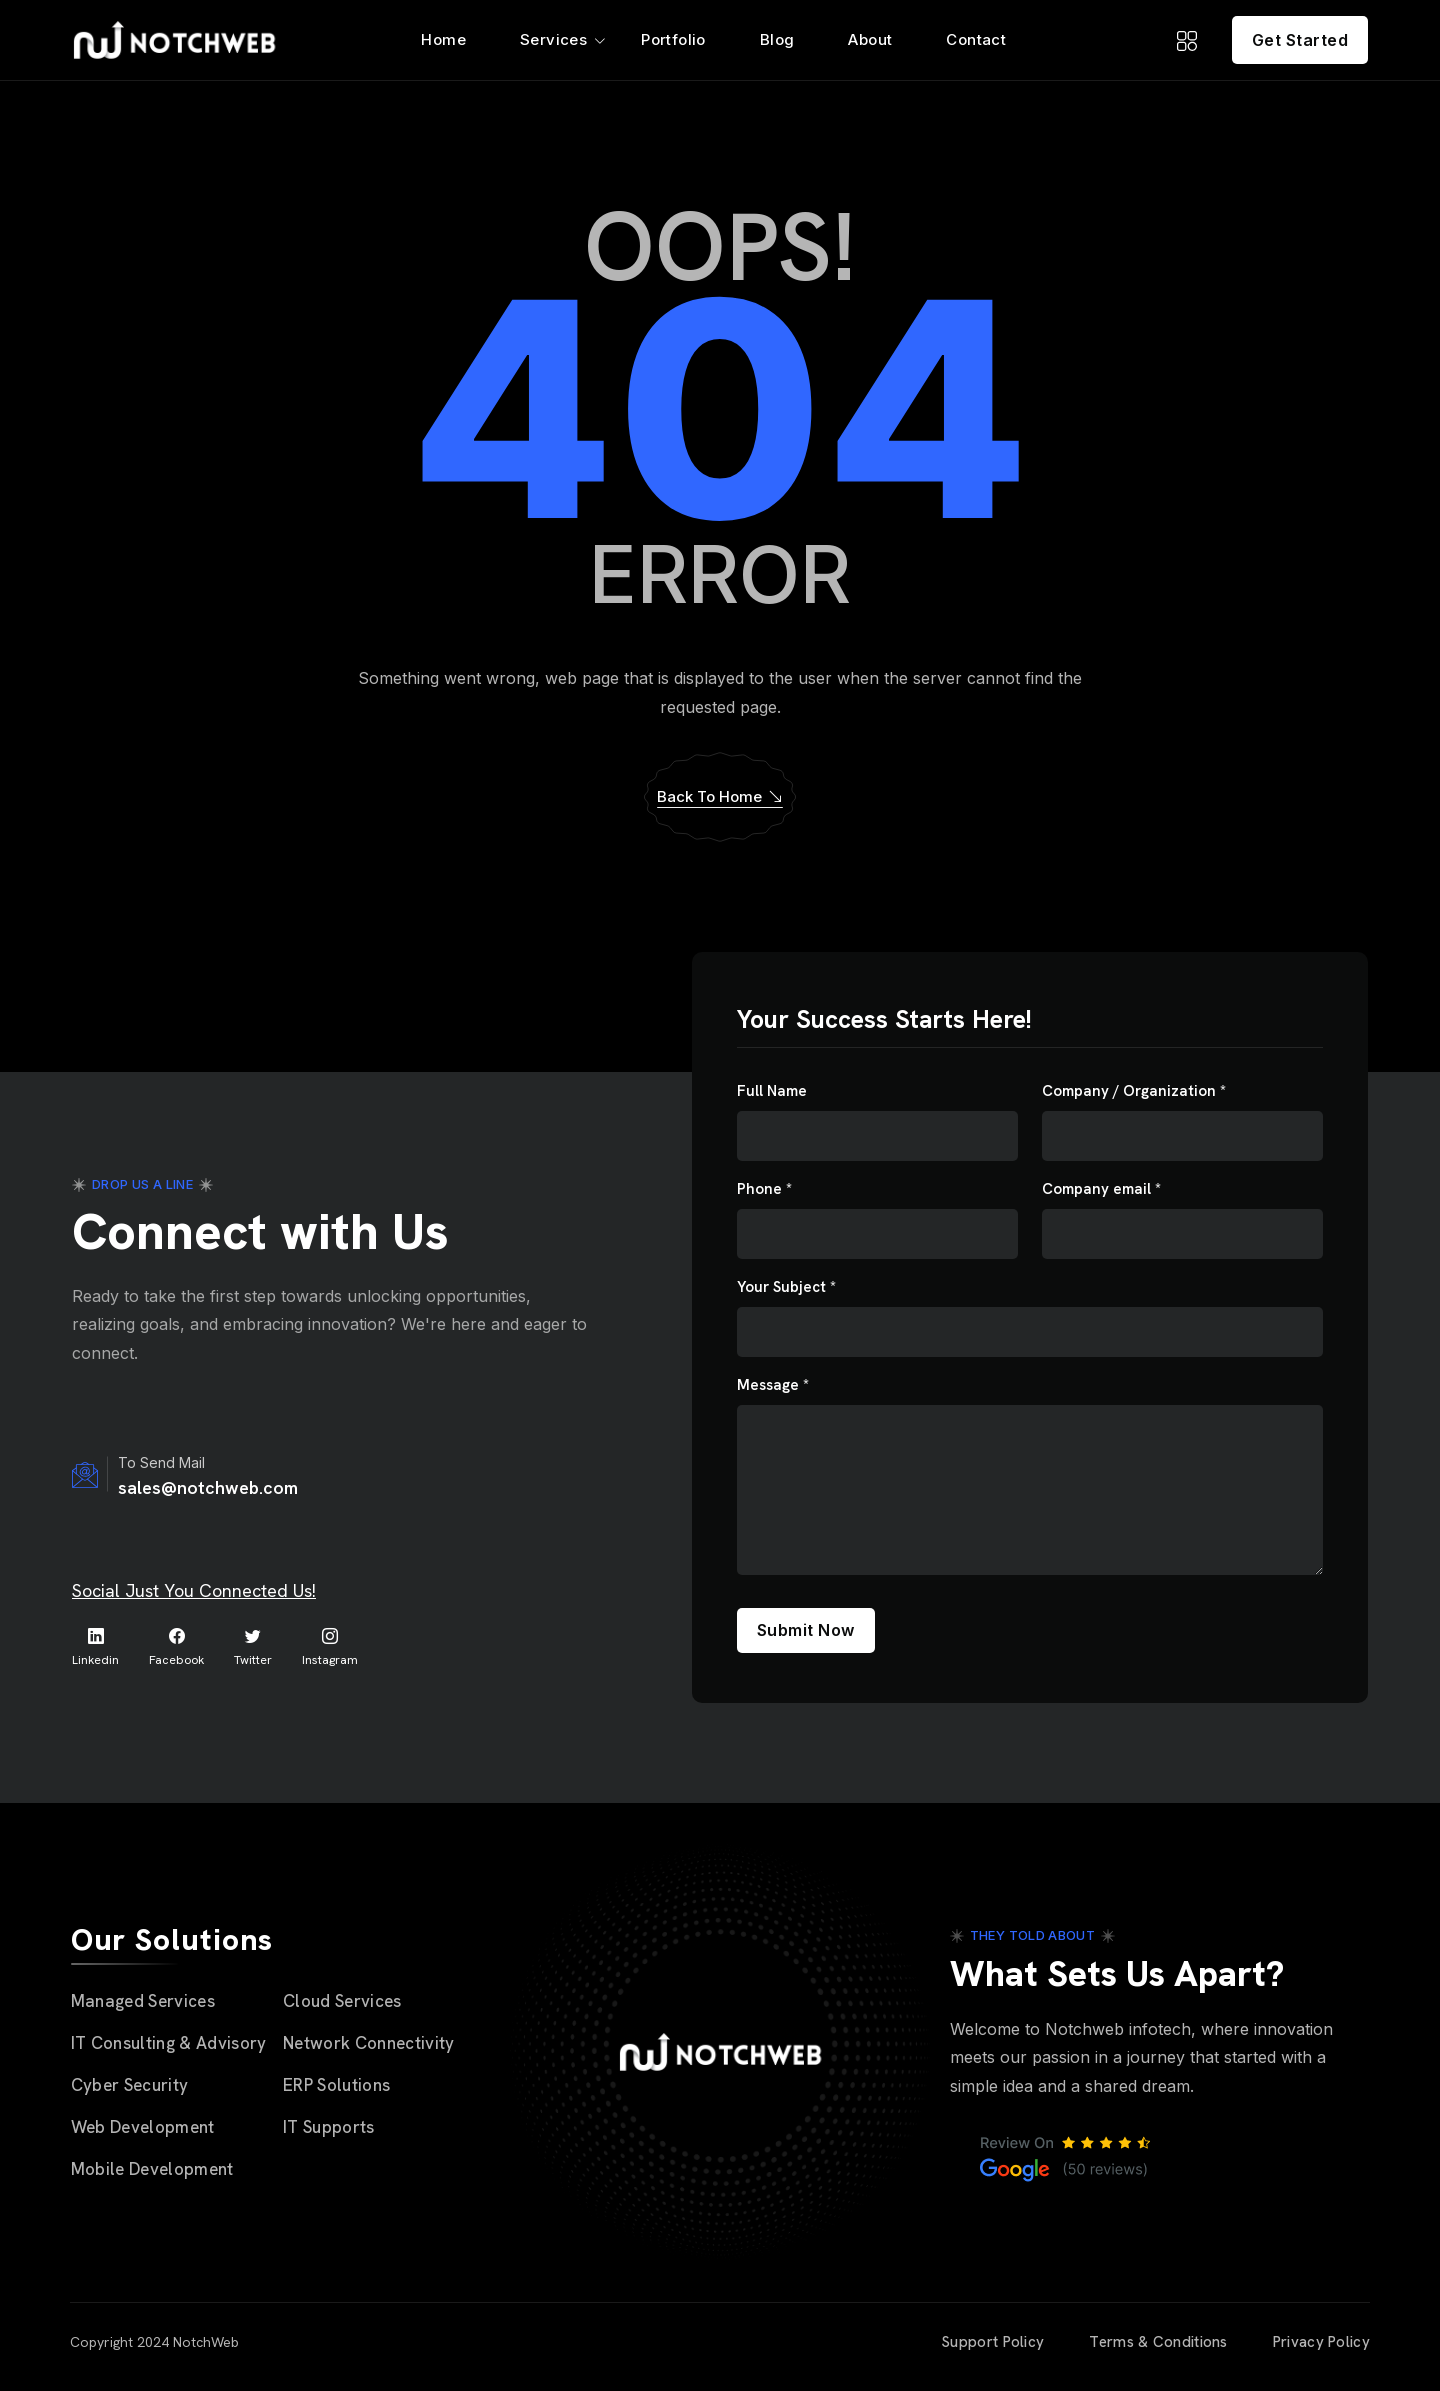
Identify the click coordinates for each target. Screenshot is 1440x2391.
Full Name (772, 1091)
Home (443, 39)
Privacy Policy (1321, 2342)
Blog (777, 39)
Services (553, 39)
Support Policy (992, 2342)
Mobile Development (152, 2169)
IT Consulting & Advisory (169, 2043)
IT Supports (329, 2127)
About (870, 39)
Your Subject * (786, 1287)
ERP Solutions (336, 2085)
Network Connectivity (369, 2043)
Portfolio (673, 39)
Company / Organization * (1134, 1091)
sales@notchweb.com (208, 1487)
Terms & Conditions (1158, 2342)
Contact (976, 39)
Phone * (764, 1189)
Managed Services (143, 2001)
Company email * (1101, 1189)
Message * (773, 1385)
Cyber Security (130, 2085)
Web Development (143, 2127)
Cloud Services (342, 2001)
